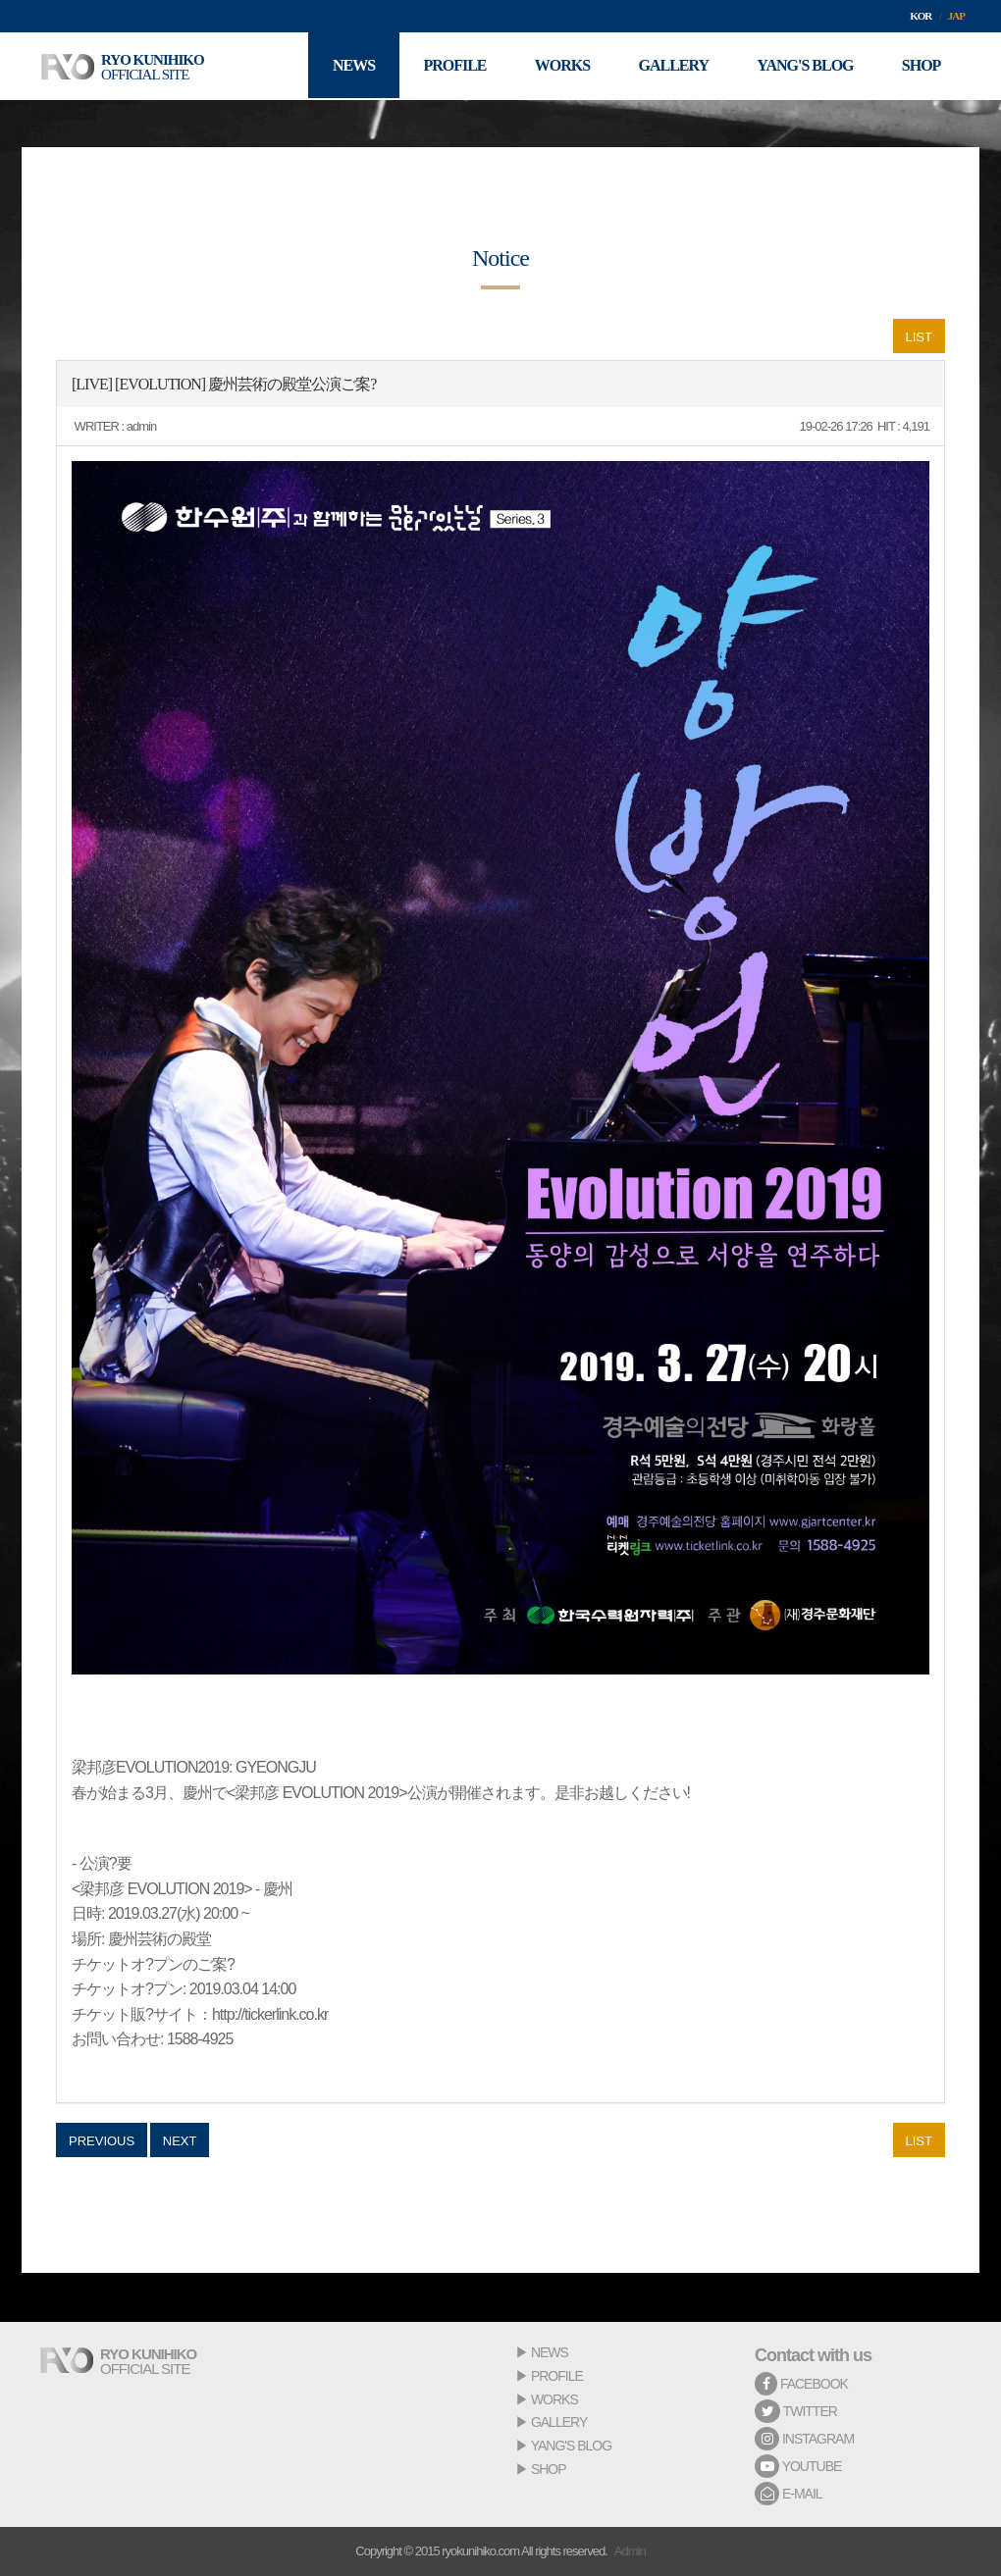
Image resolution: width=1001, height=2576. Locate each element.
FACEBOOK (801, 2384)
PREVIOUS (101, 2141)
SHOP (548, 2469)
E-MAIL (788, 2493)
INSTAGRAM (804, 2439)
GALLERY (559, 2422)
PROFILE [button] (451, 66)
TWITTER (796, 2411)
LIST (919, 337)
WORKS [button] (559, 66)
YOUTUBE (798, 2466)
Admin (630, 2551)
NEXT (180, 2141)
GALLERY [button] (672, 66)
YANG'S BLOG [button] (804, 66)
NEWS (549, 2352)
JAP (956, 16)
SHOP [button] (920, 66)
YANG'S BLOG (571, 2445)
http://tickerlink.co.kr (270, 2014)
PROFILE (557, 2376)
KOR (920, 16)
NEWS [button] (350, 66)
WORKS (554, 2399)
